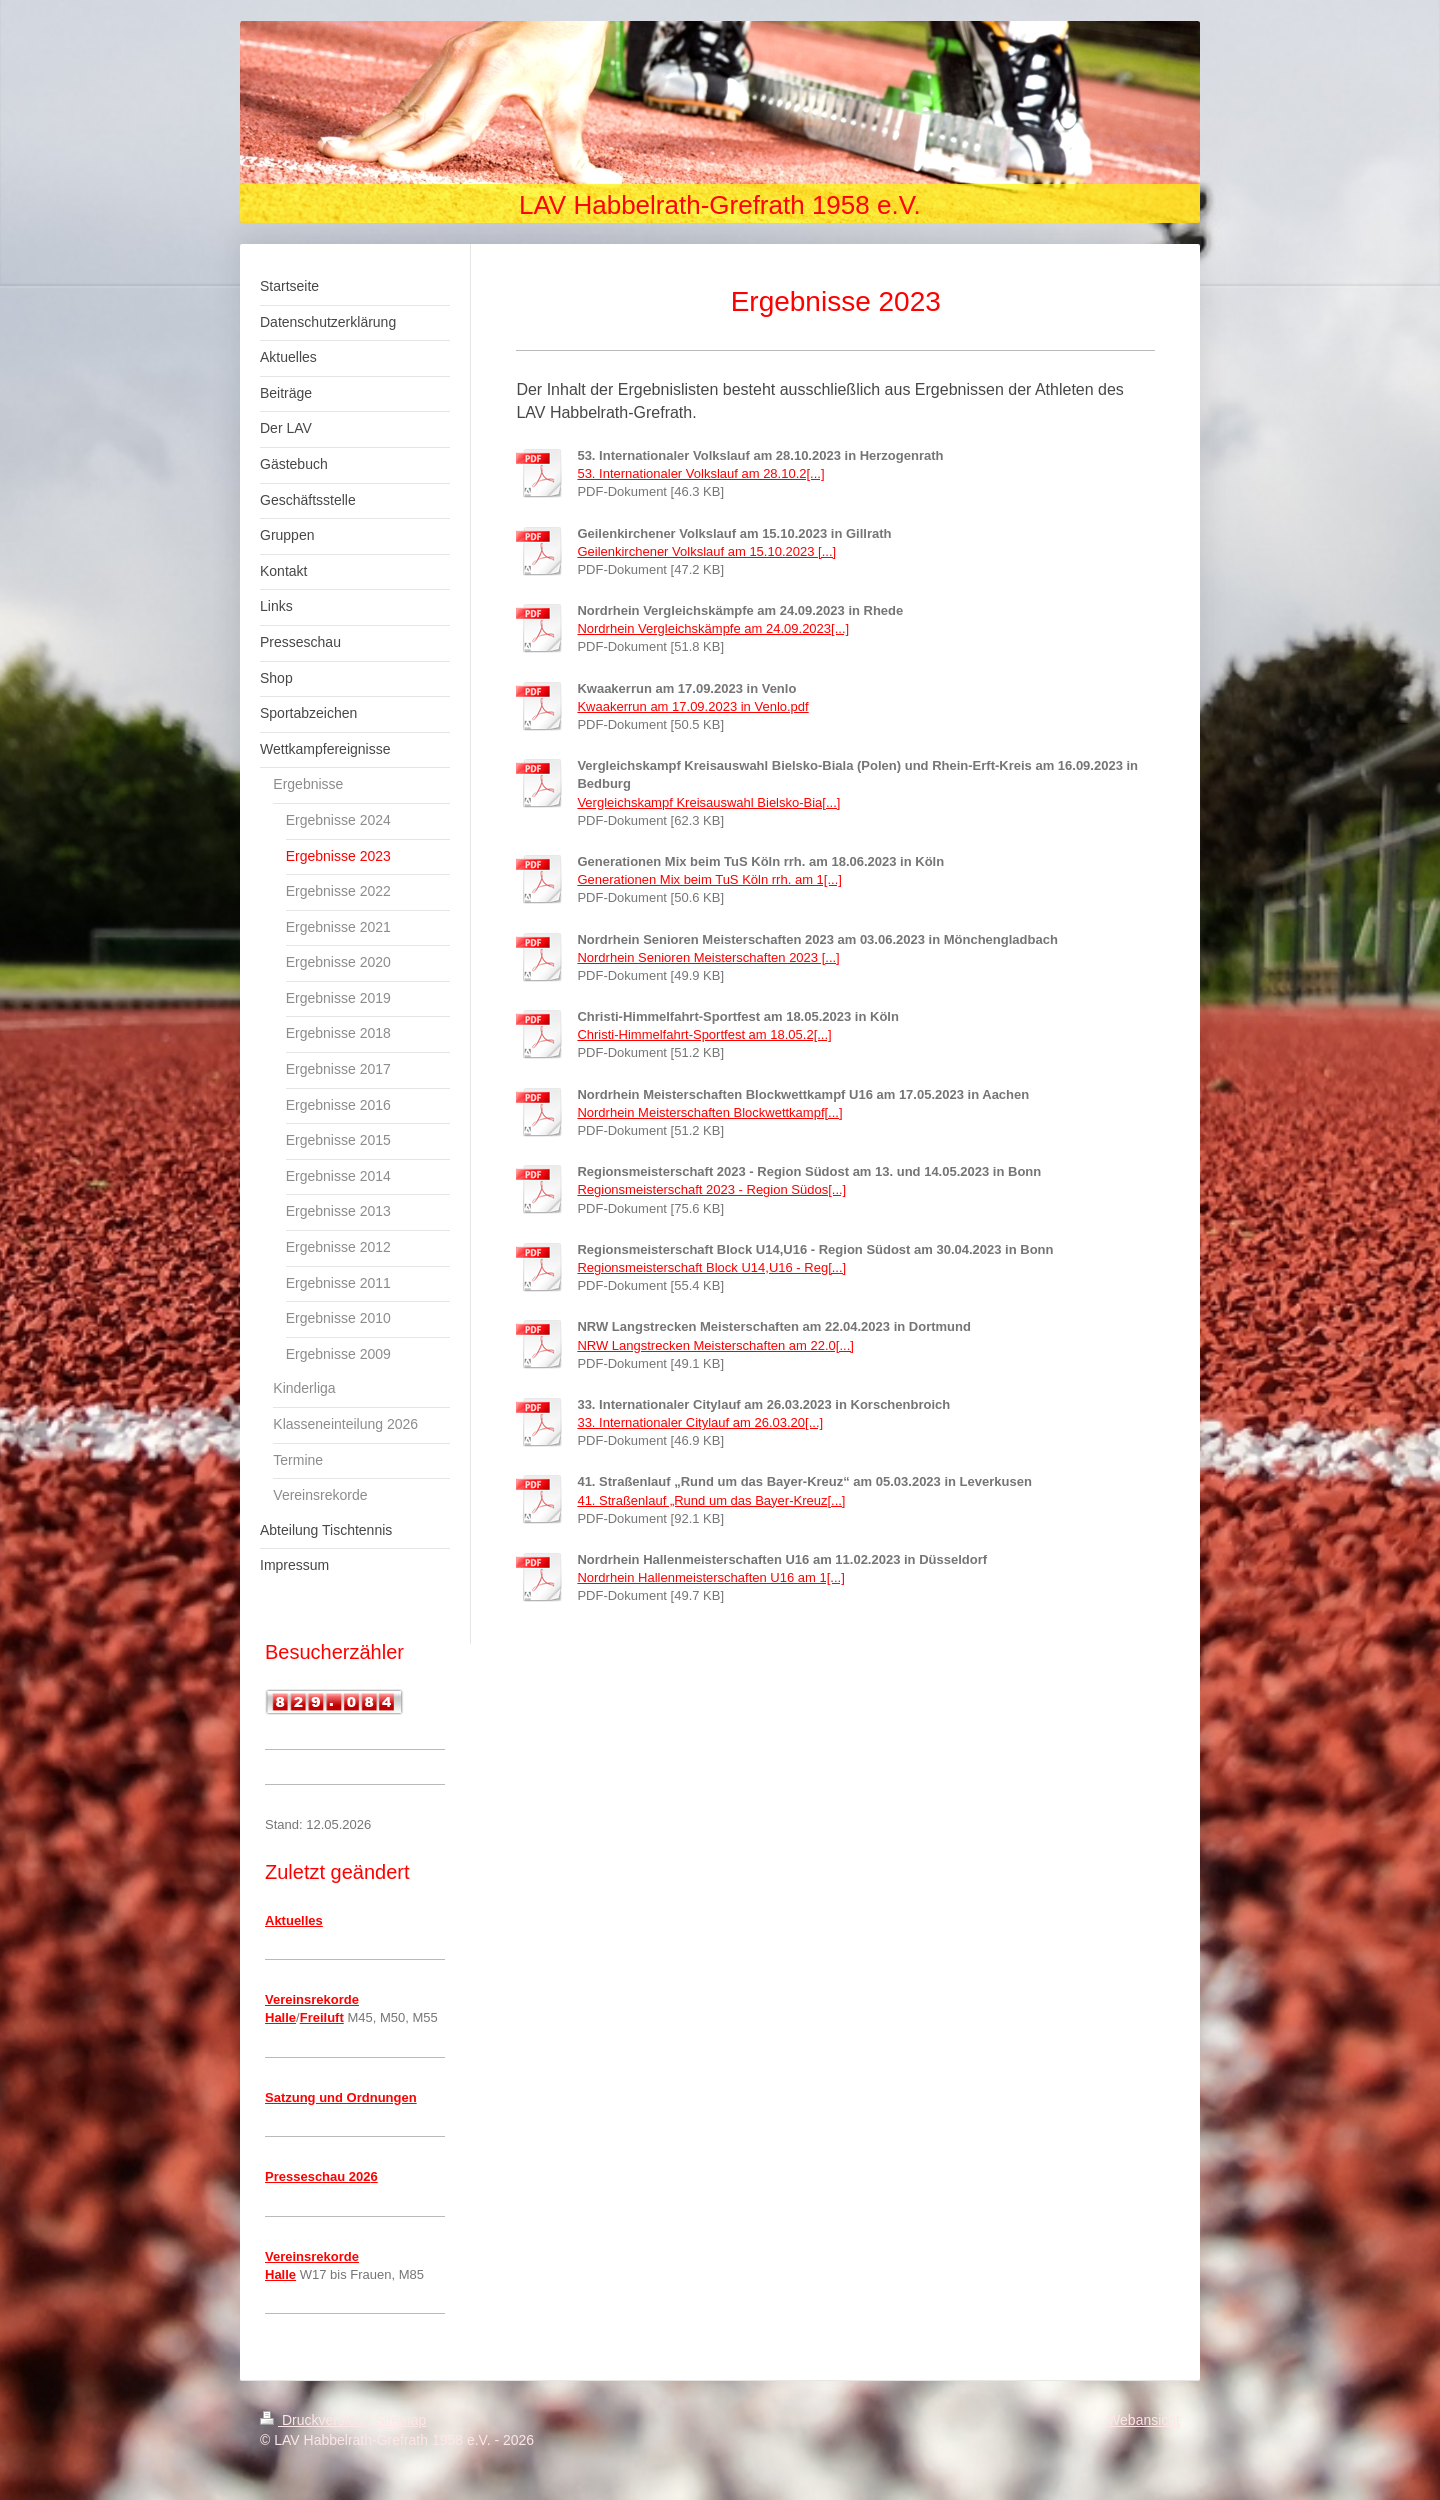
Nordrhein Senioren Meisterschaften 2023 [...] (708, 957)
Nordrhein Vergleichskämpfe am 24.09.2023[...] (713, 628)
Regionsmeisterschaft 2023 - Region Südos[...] (711, 1189)
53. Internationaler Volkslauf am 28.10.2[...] (700, 473)
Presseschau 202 (318, 2176)
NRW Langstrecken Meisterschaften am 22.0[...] (715, 1345)
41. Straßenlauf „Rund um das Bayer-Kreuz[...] (711, 1500)
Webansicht (1143, 2420)
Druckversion (313, 2420)
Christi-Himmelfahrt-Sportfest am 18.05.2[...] (704, 1034)
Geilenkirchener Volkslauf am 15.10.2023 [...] (706, 551)
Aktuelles (294, 1920)
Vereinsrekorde (312, 1999)
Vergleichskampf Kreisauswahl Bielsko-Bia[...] (708, 802)
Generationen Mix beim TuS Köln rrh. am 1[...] (709, 879)
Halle (280, 2017)
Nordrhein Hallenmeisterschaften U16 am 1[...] (710, 1577)
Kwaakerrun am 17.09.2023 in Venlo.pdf (692, 706)
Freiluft (322, 2017)
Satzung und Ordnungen (341, 2097)
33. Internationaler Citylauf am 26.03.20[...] (700, 1422)
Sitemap (400, 2420)
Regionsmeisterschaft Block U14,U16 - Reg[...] (711, 1267)
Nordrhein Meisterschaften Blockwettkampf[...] (709, 1112)
